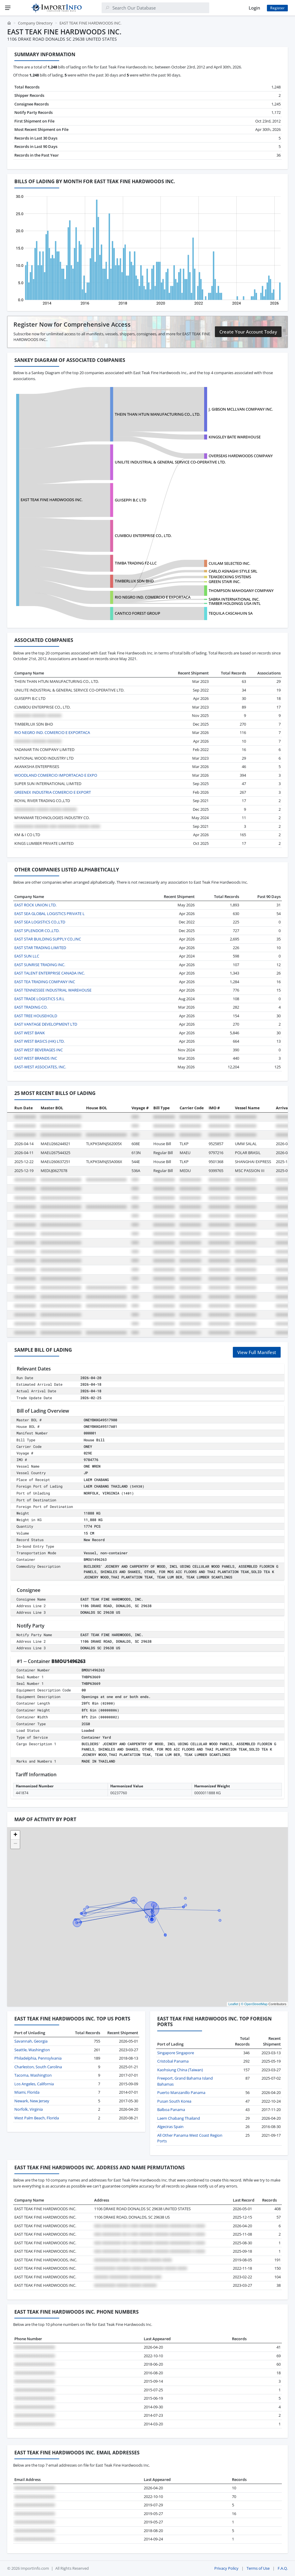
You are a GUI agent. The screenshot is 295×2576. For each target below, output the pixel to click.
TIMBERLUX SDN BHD (134, 581)
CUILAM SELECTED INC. (229, 563)
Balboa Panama (171, 2109)
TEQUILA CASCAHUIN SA (231, 613)
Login (254, 8)
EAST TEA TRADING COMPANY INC (44, 981)
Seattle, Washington (32, 2049)
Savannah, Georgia (31, 2041)
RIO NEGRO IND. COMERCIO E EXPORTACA (152, 597)
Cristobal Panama (173, 2061)
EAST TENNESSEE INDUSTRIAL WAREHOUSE (52, 990)
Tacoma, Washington (33, 2075)
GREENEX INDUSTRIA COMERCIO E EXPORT (52, 792)
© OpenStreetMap (254, 2004)
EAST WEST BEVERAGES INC (38, 1050)
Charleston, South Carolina (38, 2066)
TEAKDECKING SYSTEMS (230, 576)
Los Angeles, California (34, 2084)
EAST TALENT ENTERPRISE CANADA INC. (49, 973)
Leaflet (233, 2004)
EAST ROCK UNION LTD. (35, 905)
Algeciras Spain (170, 2126)
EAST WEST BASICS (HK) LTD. (39, 1041)
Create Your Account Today (248, 332)
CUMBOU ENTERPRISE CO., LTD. (143, 535)
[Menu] (7, 7)
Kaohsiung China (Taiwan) (180, 2069)
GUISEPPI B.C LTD (130, 500)
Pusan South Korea (174, 2101)
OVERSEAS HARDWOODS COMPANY (241, 455)
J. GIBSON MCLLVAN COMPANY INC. (241, 409)
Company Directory (35, 23)
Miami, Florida (26, 2092)
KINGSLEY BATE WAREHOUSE (235, 437)
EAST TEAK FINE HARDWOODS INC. (51, 499)
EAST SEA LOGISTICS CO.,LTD (39, 922)
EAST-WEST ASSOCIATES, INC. (40, 1067)
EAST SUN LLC (26, 956)
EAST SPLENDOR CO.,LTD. (36, 930)
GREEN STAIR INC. (224, 581)
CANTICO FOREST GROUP (137, 613)
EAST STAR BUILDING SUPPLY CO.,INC (47, 939)
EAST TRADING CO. (31, 1007)
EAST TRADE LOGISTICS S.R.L (39, 998)
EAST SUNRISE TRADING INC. (39, 964)
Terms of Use (258, 2568)
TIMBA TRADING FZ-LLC (136, 563)
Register (277, 7)
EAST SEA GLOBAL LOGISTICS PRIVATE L (49, 913)
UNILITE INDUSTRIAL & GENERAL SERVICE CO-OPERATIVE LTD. (170, 462)
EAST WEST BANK (29, 1032)
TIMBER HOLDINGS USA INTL (235, 603)
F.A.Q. (283, 2568)
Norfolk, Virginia (28, 2109)
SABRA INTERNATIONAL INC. (234, 599)
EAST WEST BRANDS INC (35, 1058)
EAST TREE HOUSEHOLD (35, 1015)
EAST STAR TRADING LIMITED (40, 947)
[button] (15, 1835)
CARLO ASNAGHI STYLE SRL (233, 571)
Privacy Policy (226, 2568)
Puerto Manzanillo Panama (181, 2092)
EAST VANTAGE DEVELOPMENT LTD (45, 1024)
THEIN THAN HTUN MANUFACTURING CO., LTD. (157, 414)
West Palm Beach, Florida (36, 2118)
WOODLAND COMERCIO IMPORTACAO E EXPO (55, 775)
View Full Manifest (256, 1352)
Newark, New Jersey (31, 2101)
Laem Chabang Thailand (178, 2118)
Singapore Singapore (175, 2052)
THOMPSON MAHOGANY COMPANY (241, 590)
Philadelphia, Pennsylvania (38, 2058)
